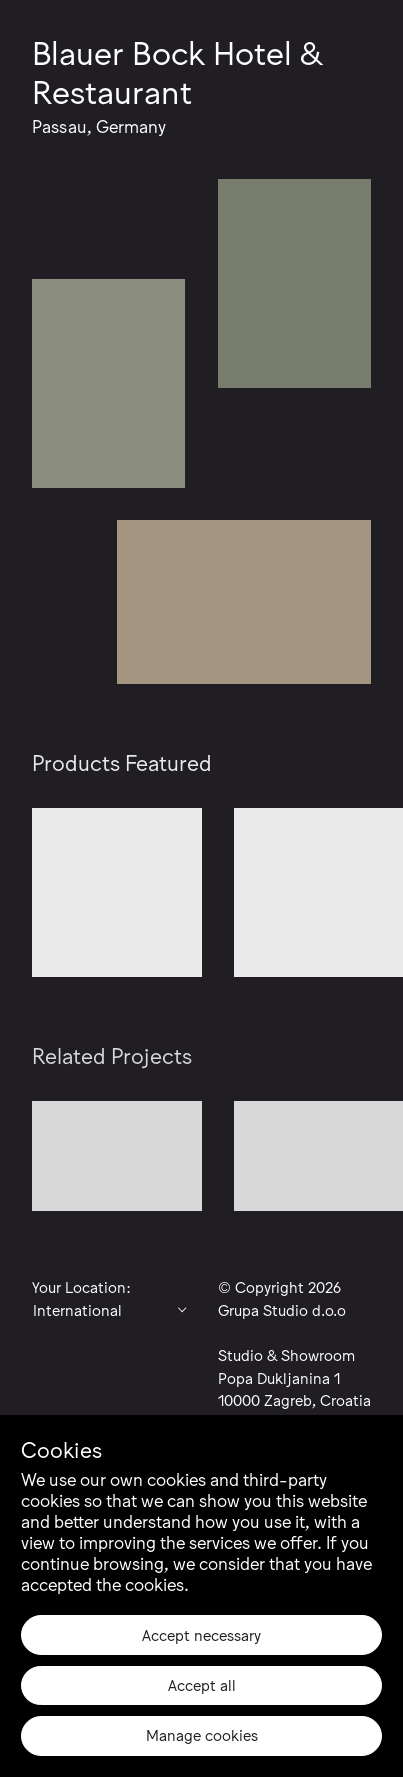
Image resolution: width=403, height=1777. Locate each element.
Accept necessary (201, 1634)
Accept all (202, 1684)
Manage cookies (202, 1734)
